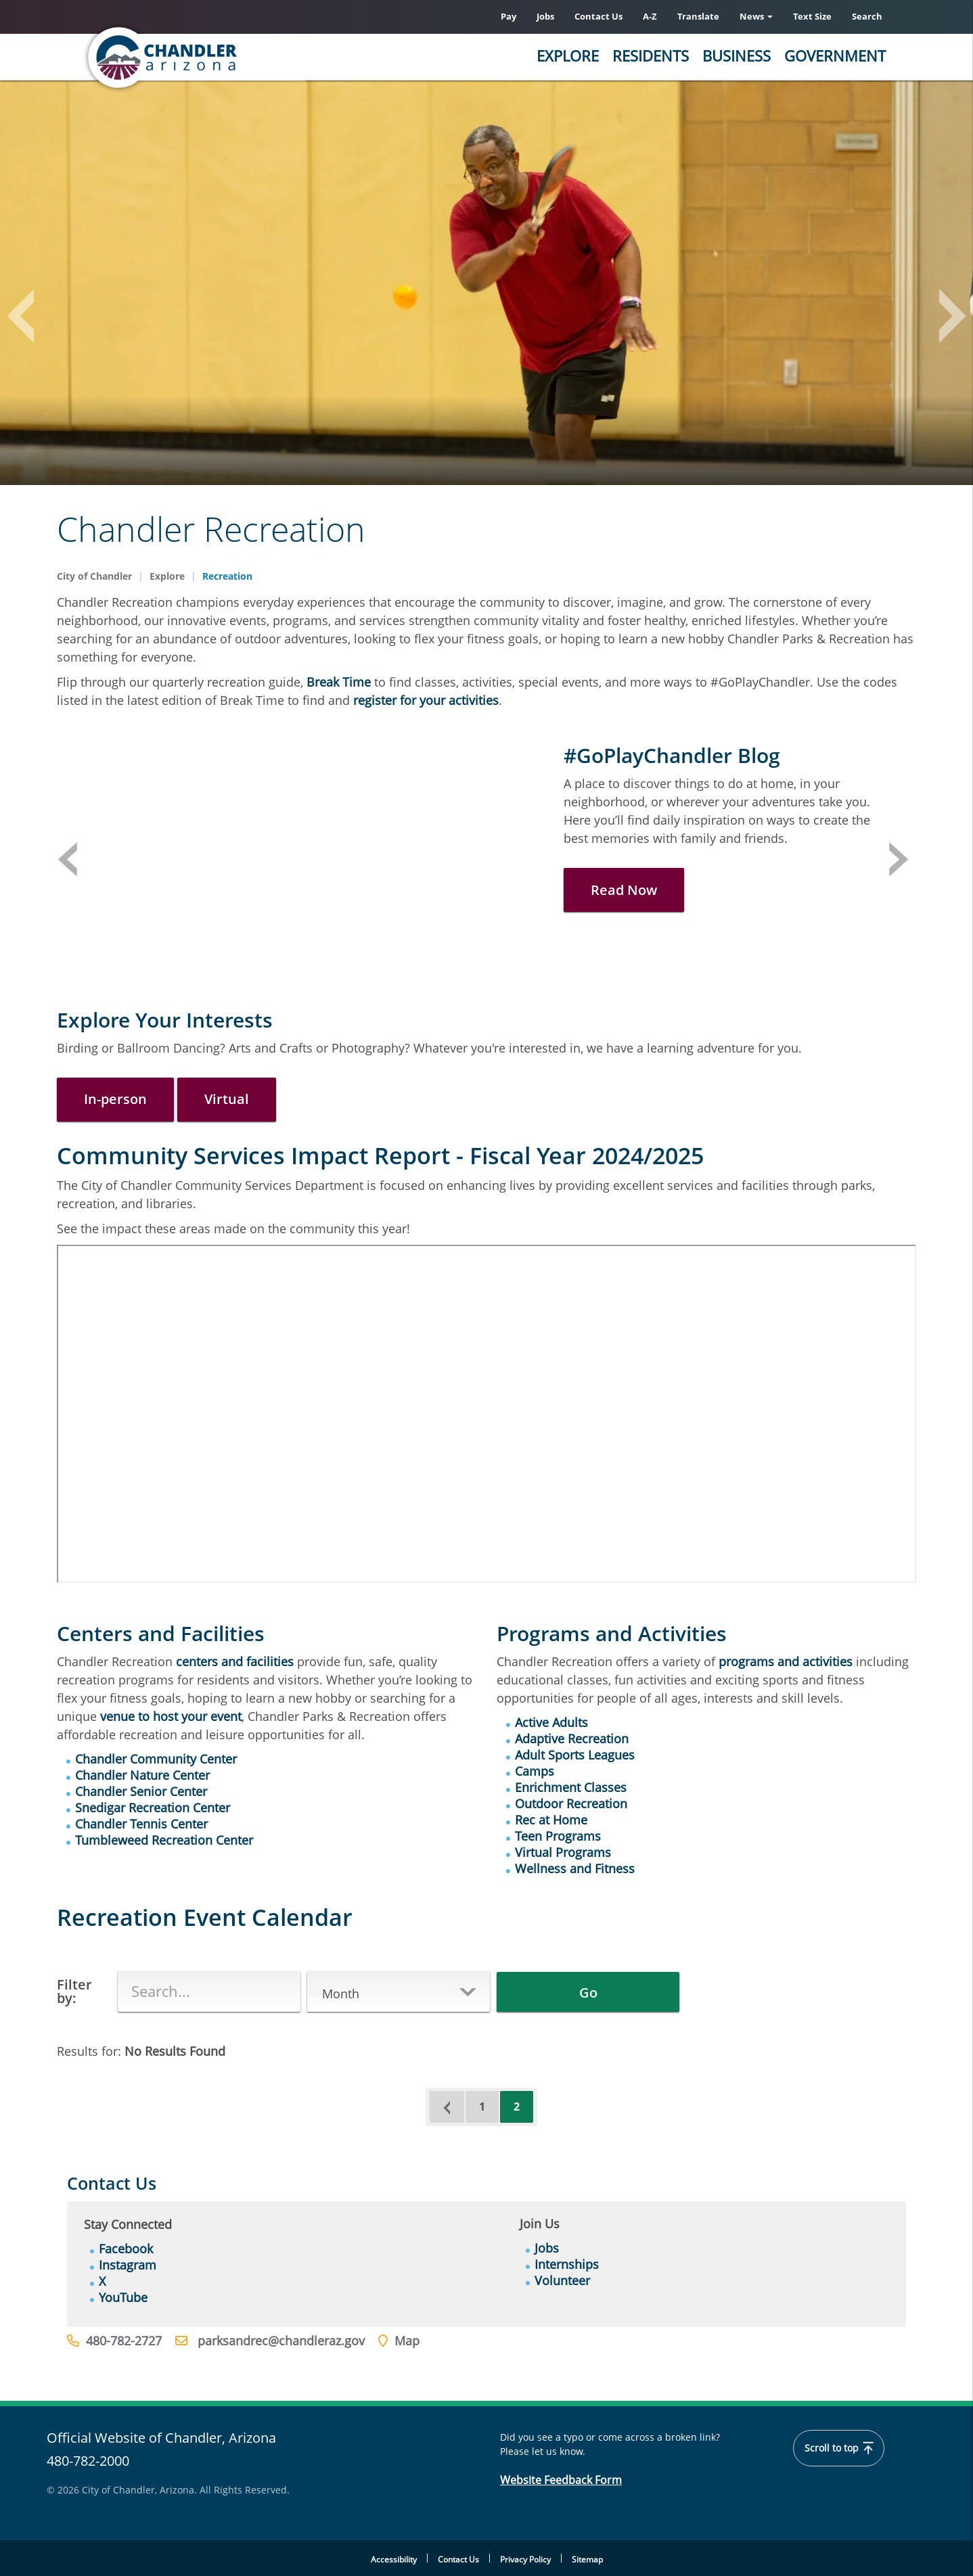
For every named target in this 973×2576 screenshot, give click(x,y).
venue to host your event (171, 1716)
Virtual (226, 1099)
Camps (534, 1771)
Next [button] (946, 319)
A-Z (650, 16)
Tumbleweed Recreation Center (164, 1840)
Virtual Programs (563, 1852)
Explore (568, 55)
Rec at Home (551, 1820)
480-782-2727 (124, 2340)
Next (899, 859)
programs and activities (786, 1661)
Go (588, 1992)
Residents (650, 55)
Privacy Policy (525, 2559)
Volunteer (562, 2280)
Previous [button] (27, 319)
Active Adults (551, 1722)
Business (736, 55)
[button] (398, 1994)
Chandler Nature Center (142, 1775)
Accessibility (394, 2559)
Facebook (126, 2248)
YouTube (123, 2297)
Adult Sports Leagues (575, 1755)
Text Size (812, 16)
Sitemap (587, 2559)
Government (835, 55)
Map (407, 2340)
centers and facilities (235, 1661)
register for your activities (426, 700)
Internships (567, 2264)
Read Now (624, 890)
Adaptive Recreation (572, 1738)
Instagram (127, 2265)
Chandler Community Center (156, 1759)
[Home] (216, 57)
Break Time (339, 682)
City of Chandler (94, 576)
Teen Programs (558, 1836)
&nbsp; (486, 1414)
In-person (115, 1099)
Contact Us (598, 16)
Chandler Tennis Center (141, 1824)
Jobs (545, 16)
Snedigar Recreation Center (152, 1807)
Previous (67, 859)
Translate (698, 16)
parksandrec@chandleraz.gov (281, 2340)
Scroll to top (839, 2448)
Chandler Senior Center (141, 1791)
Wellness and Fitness (575, 1868)
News (756, 16)
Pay (508, 16)
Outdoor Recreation (571, 1803)
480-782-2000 (88, 2461)
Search (867, 16)
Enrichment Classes (571, 1787)
